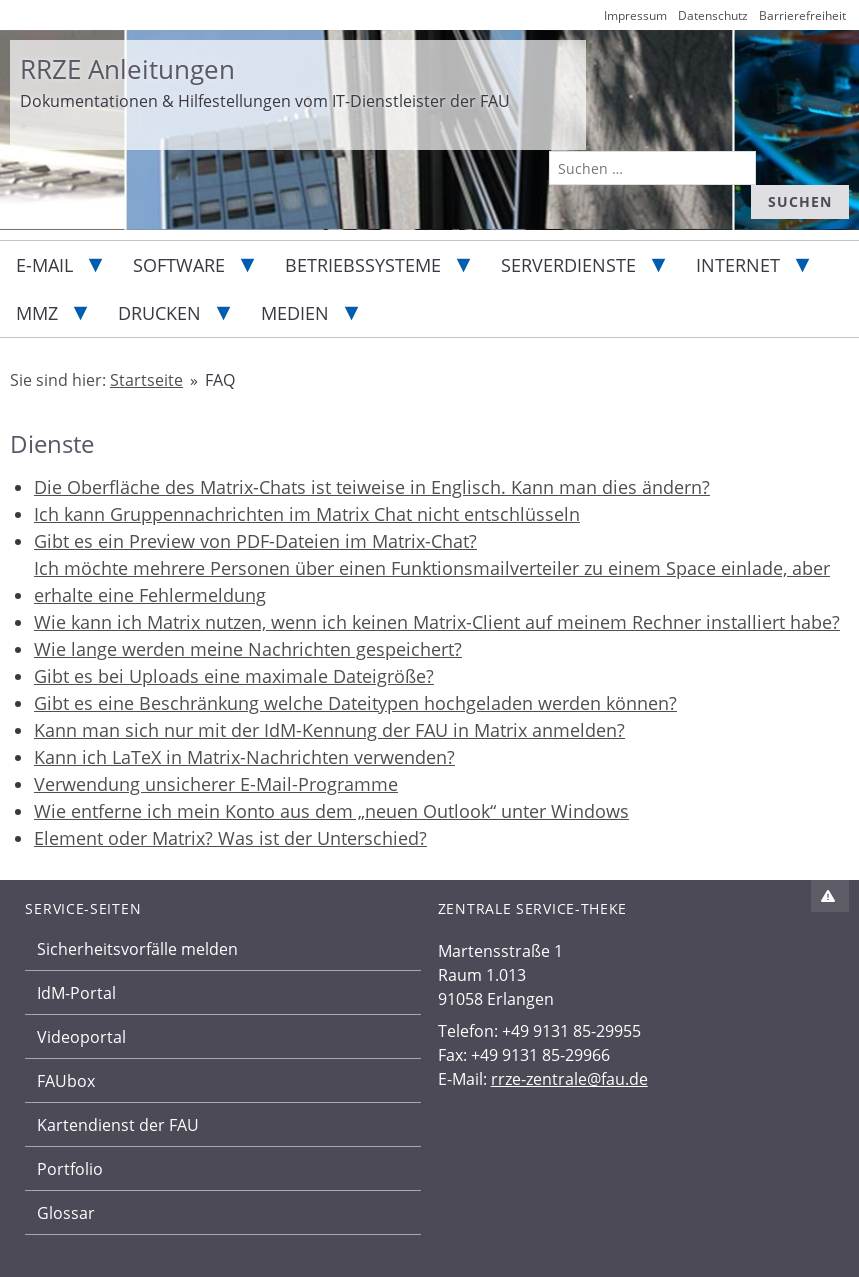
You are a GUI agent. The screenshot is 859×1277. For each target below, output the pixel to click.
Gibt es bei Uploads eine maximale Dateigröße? (234, 676)
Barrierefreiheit (802, 15)
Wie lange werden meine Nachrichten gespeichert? (248, 649)
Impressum (635, 15)
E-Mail (44, 265)
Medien (295, 313)
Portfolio (70, 1169)
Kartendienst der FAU (118, 1125)
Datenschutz (713, 15)
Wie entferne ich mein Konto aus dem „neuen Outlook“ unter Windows (331, 811)
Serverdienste (568, 265)
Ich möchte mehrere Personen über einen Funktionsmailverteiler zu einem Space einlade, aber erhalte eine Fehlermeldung (432, 581)
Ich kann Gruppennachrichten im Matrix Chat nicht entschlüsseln (307, 514)
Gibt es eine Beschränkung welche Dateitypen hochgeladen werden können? (355, 703)
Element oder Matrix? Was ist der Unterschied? (230, 838)
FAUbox (66, 1081)
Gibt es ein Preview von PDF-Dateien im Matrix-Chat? (255, 541)
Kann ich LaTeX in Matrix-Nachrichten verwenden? (244, 757)
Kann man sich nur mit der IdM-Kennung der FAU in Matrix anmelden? (329, 730)
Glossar (66, 1213)
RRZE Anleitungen (127, 69)
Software (179, 265)
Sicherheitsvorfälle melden (137, 949)
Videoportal (81, 1037)
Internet (738, 265)
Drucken (159, 313)
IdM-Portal (76, 993)
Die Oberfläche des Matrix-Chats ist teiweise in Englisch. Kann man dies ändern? (372, 487)
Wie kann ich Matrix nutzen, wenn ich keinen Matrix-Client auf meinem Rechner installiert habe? (437, 622)
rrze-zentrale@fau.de (569, 1079)
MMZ (37, 313)
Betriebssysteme (363, 265)
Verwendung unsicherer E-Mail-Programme (216, 784)
